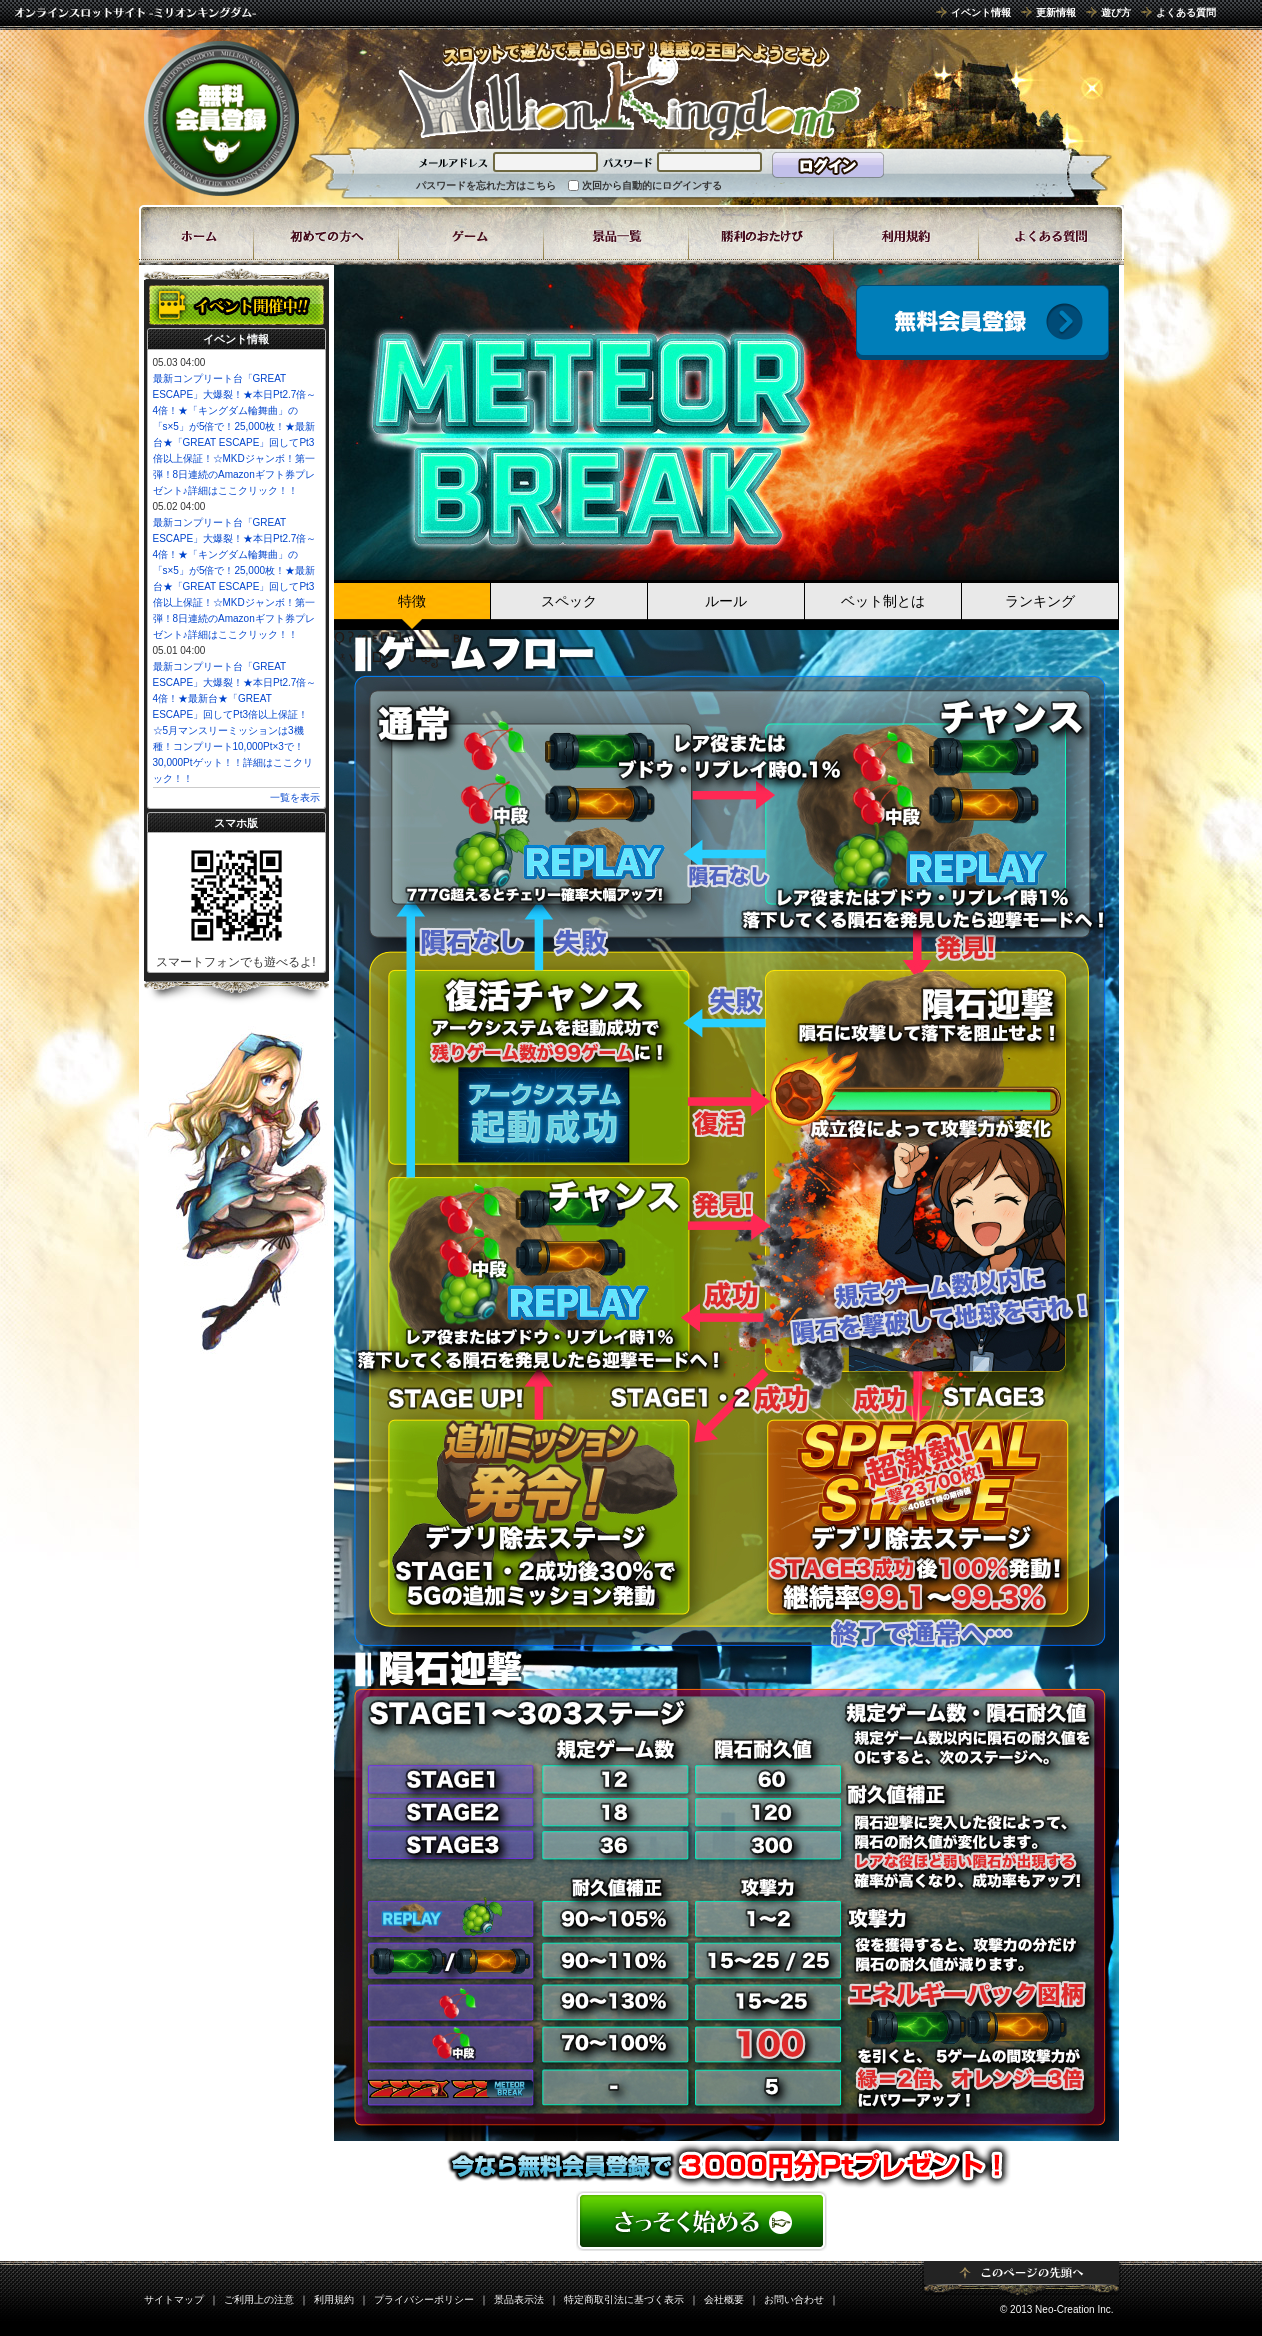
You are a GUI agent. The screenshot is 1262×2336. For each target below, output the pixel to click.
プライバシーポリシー (424, 2299)
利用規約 (334, 2299)
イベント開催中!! (236, 305)
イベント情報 (981, 12)
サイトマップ (174, 2299)
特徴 (412, 601)
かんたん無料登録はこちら (726, 2221)
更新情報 (1056, 12)
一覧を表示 (295, 797)
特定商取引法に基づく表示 (624, 2299)
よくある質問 (1186, 12)
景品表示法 (519, 2299)
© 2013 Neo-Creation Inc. (1057, 2309)
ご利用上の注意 (259, 2299)
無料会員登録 (221, 118)
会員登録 (982, 322)
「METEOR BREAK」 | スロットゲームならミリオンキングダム (629, 90)
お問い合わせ (794, 2299)
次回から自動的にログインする (652, 185)
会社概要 (724, 2299)
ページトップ (1021, 2278)
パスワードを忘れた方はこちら (486, 185)
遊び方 (1116, 12)
